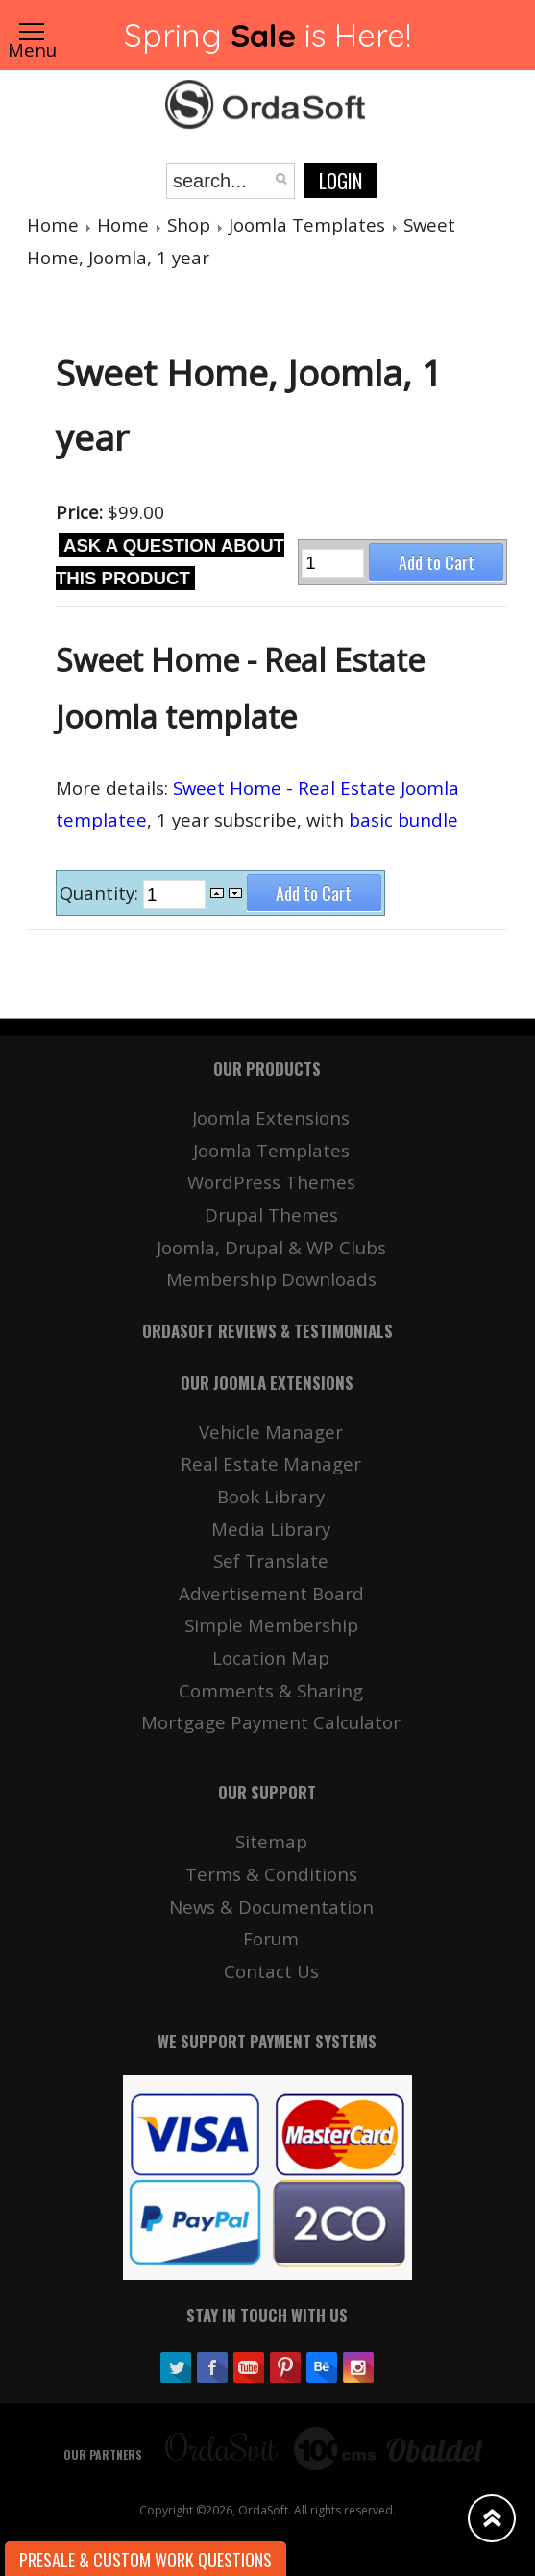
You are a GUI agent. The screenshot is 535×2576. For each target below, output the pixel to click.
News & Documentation (271, 1907)
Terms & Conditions (271, 1874)
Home (53, 224)
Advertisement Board (271, 1593)
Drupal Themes (271, 1214)
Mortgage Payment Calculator (271, 1722)
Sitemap (271, 1841)
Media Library (270, 1529)
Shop (188, 224)
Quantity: (101, 893)
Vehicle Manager (271, 1432)
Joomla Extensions (271, 1117)
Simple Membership (271, 1625)
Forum (271, 1938)
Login (340, 180)
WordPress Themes (271, 1182)
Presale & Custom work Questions (145, 2559)
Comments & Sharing (271, 1690)
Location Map (270, 1658)
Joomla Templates (307, 224)
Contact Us (271, 1971)
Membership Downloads (271, 1279)
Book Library (271, 1496)
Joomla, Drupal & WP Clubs (271, 1247)
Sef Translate (270, 1560)
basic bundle (403, 819)
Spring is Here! (267, 35)
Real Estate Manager (271, 1463)
